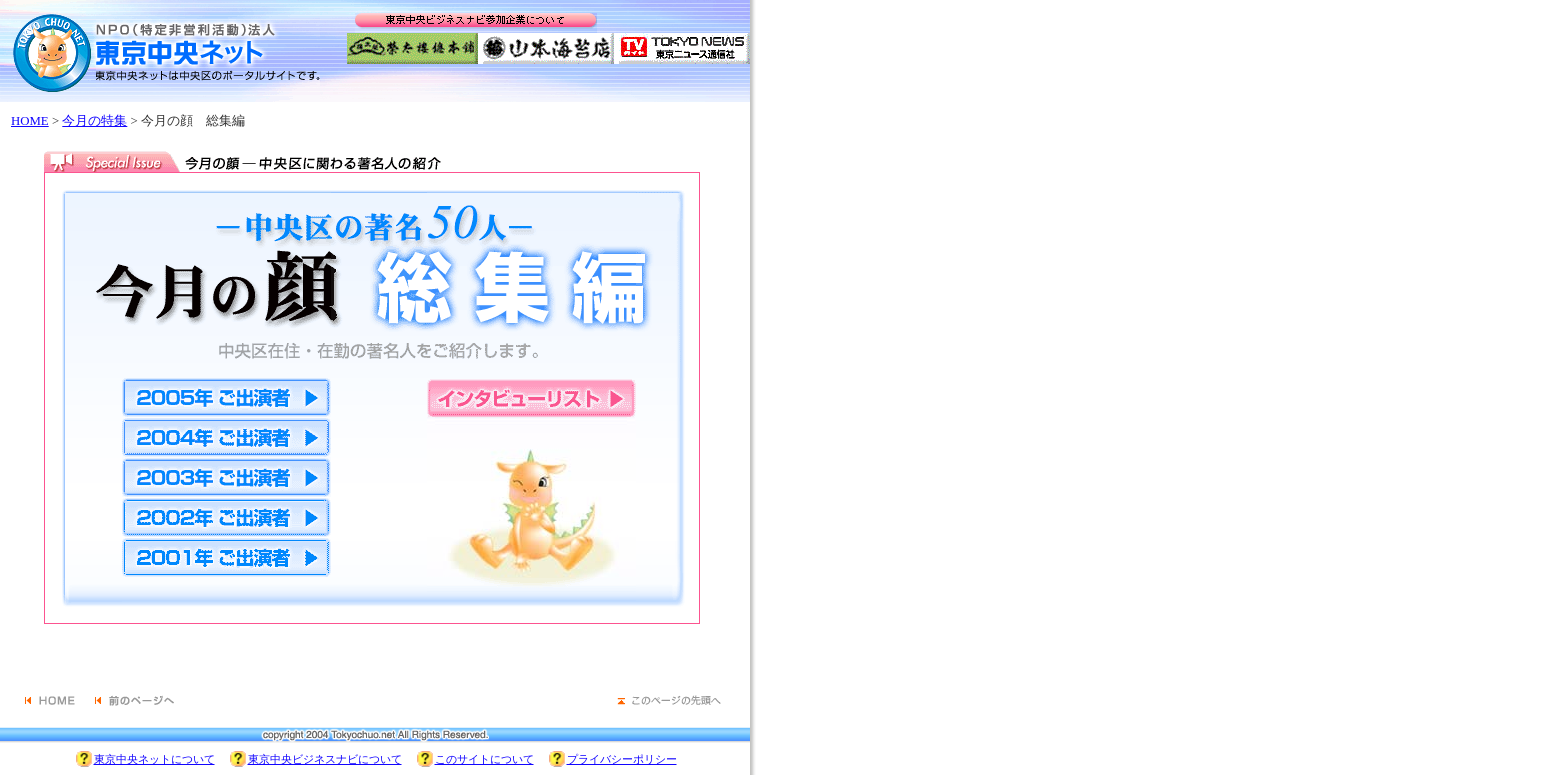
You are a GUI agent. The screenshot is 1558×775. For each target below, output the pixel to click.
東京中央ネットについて (154, 759)
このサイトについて (484, 759)
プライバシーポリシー (622, 759)
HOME (30, 121)
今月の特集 (94, 121)
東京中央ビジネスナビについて (325, 759)
